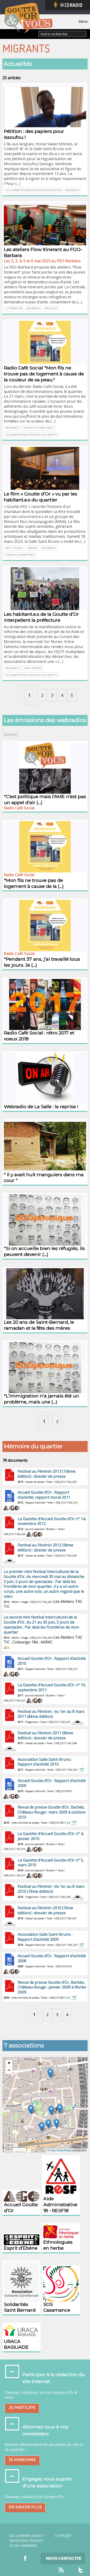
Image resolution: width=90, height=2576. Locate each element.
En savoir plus (25, 2507)
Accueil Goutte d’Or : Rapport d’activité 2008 (52, 1958)
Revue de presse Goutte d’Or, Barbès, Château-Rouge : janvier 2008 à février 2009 (52, 1987)
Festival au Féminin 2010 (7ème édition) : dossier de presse (45, 1910)
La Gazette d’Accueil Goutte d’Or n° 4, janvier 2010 (51, 1836)
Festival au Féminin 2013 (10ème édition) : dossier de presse (46, 1474)
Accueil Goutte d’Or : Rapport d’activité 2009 (52, 1783)
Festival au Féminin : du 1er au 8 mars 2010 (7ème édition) (51, 1889)
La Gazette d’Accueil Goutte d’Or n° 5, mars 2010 (51, 1863)
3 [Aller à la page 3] (52, 695)
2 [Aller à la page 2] (42, 695)
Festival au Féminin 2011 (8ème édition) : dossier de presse (45, 1735)
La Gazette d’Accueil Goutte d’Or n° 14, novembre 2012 (52, 1521)
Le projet (63, 2536)
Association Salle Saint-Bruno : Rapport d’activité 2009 (45, 1937)
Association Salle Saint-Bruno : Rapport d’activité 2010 (45, 1762)
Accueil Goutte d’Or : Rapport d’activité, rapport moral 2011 (44, 1495)
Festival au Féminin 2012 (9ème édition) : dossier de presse (45, 1547)
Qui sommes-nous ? (26, 2536)
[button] (50, 2073)
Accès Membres (23, 2546)
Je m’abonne (22, 2460)
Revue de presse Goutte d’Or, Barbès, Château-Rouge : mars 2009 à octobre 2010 (51, 1812)
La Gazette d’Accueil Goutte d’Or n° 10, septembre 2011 (52, 1687)
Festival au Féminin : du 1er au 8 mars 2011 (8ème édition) (51, 1714)
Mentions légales (26, 2541)
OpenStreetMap (60, 2150)
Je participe (22, 2407)
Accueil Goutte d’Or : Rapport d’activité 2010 (52, 1661)
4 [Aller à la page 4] (62, 695)
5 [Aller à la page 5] (72, 695)
